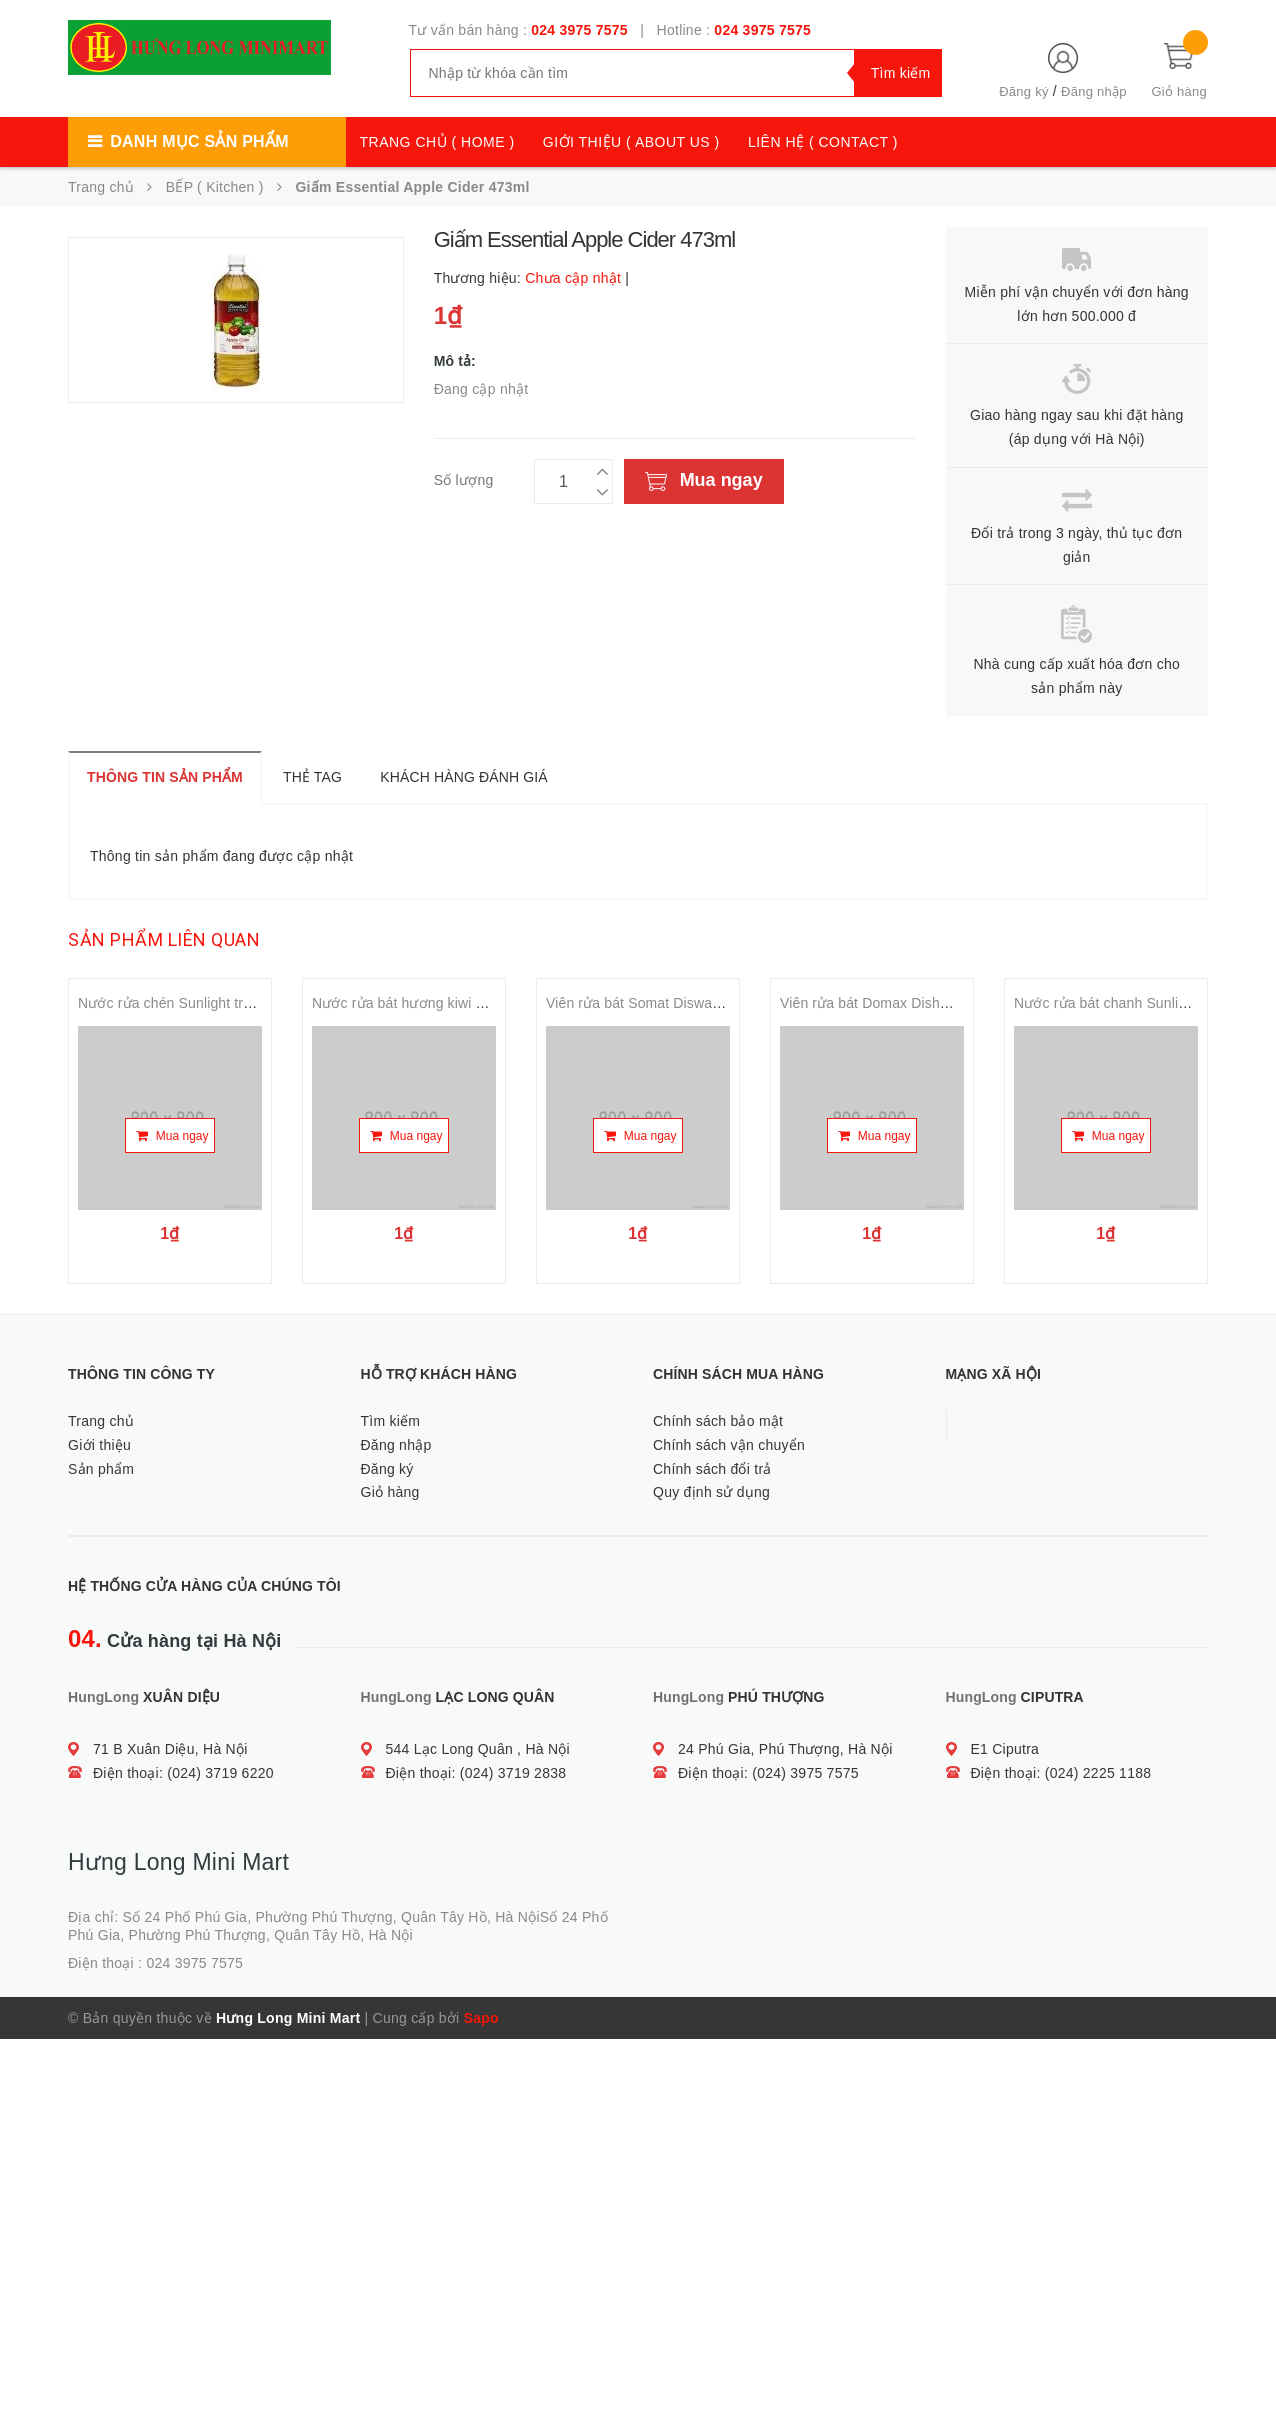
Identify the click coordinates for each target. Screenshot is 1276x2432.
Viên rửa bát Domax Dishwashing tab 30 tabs (923, 1003)
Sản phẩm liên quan (164, 939)
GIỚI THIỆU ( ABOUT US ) (631, 142)
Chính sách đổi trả (712, 1469)
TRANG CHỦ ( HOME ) (437, 142)
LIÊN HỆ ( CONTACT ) (823, 142)
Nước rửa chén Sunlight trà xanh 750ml (203, 1003)
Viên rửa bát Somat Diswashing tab (658, 1003)
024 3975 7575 (579, 30)
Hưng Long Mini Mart (288, 2018)
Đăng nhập (1094, 91)
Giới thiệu (99, 1445)
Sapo (481, 2018)
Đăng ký (1023, 91)
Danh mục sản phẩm (199, 141)
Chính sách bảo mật (718, 1421)
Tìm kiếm (391, 1421)
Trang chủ (101, 1421)
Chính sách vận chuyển (729, 1445)
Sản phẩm (101, 1469)
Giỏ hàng (390, 1492)
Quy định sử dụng (711, 1492)
